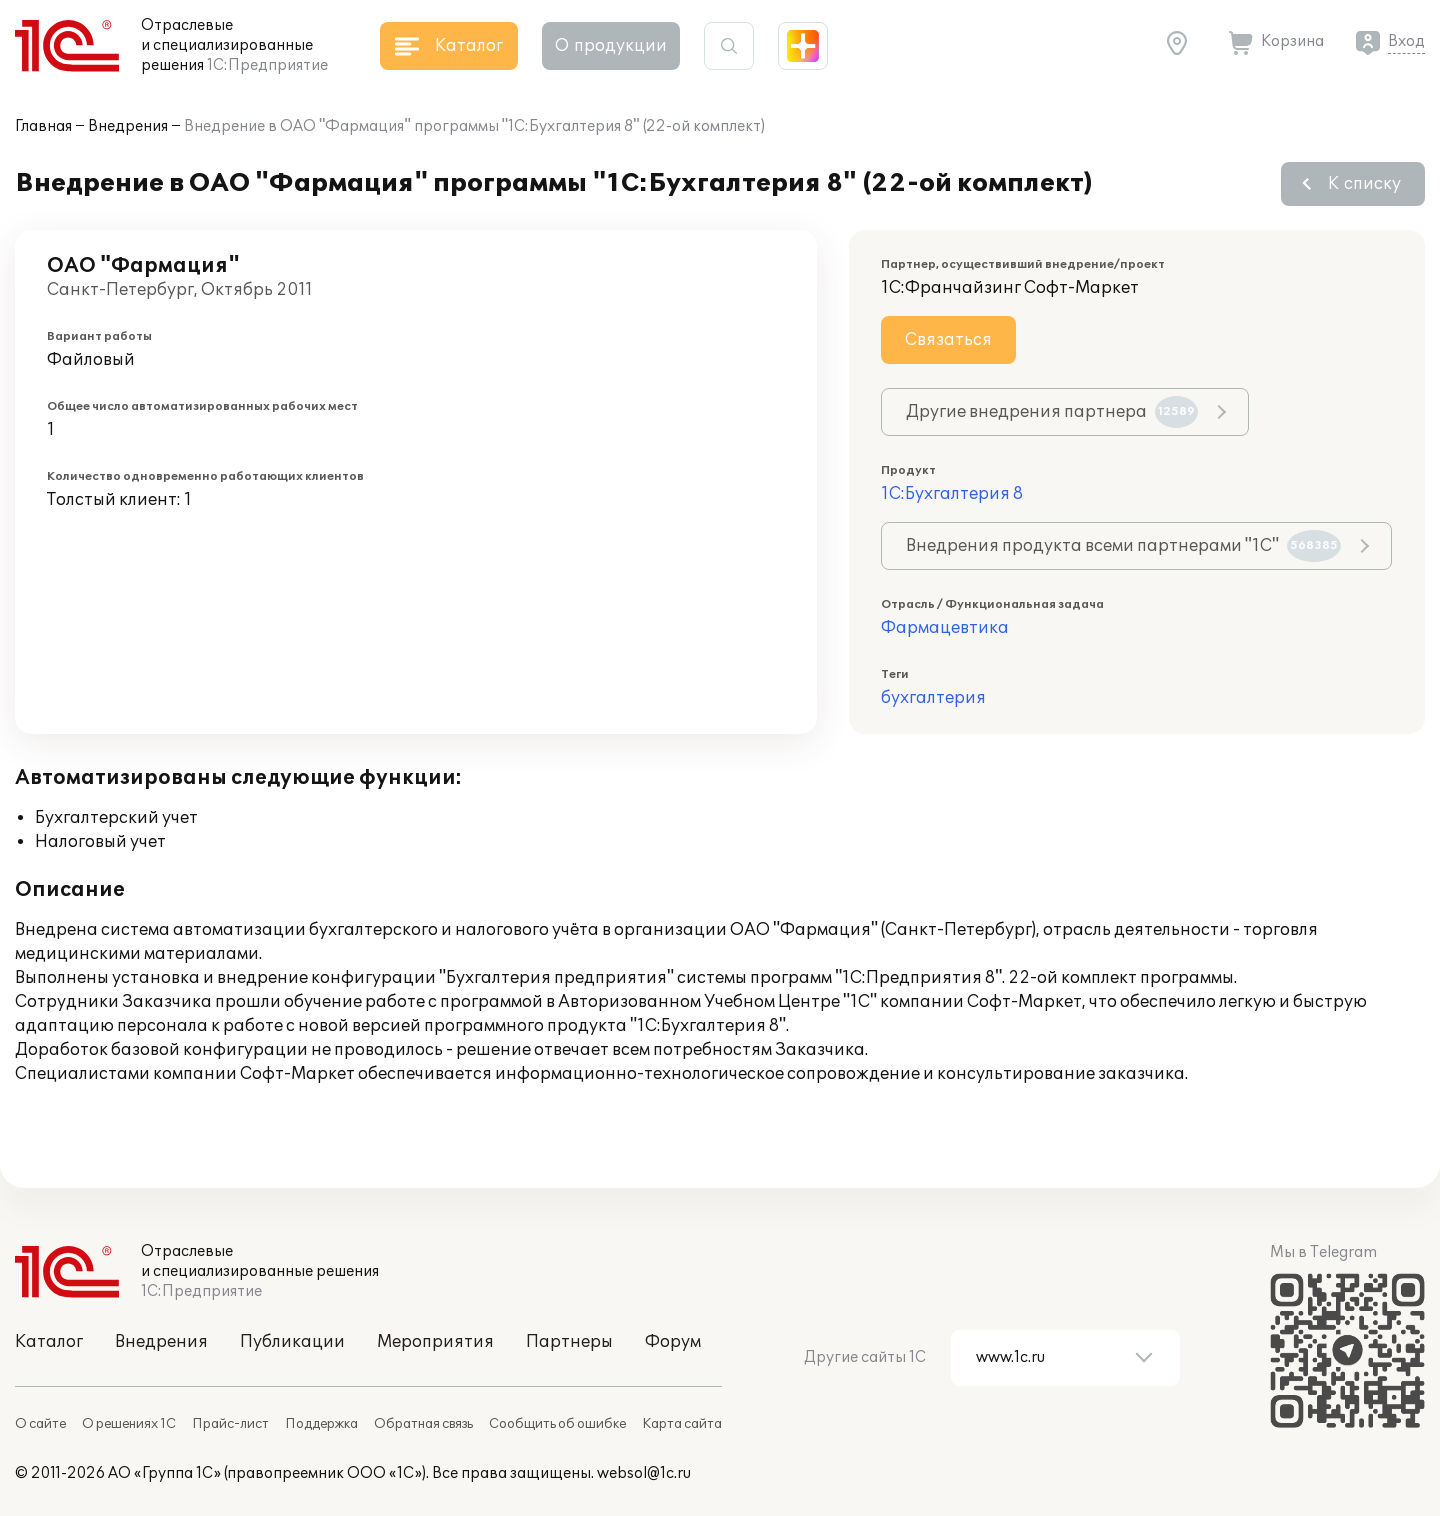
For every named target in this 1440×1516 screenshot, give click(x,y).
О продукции (611, 46)
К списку (1364, 184)
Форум (673, 1342)
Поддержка (321, 1424)
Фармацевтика (945, 628)
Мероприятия (435, 1342)
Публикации (292, 1342)
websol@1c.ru (644, 1473)
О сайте (40, 1424)
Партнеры (569, 1342)
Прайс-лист (230, 1424)
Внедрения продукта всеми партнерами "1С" (1123, 546)
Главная (43, 126)
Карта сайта (682, 1424)
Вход (1406, 41)
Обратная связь (423, 1424)
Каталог (49, 1342)
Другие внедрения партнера (1052, 412)
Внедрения (128, 126)
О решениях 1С (129, 1424)
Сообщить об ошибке (557, 1424)
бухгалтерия (933, 698)
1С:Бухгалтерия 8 (952, 494)
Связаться (948, 340)
